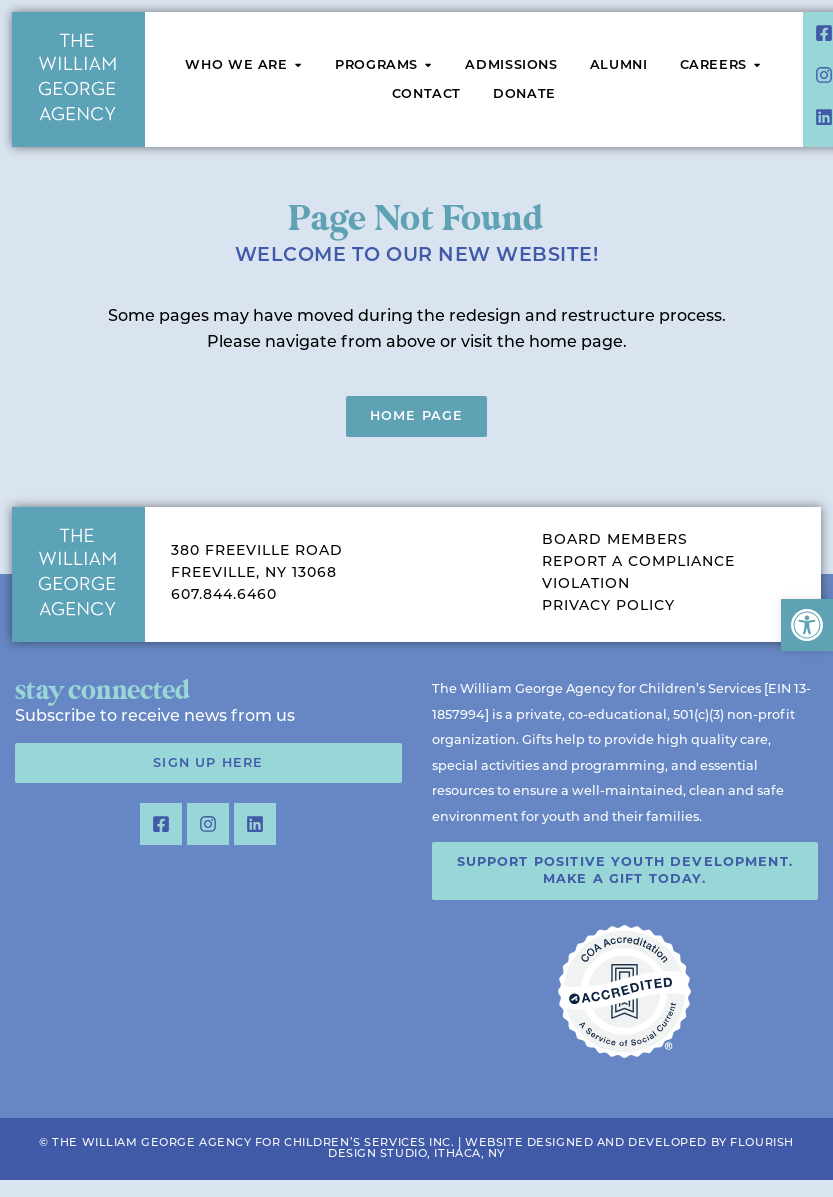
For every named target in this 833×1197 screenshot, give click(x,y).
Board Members (615, 540)
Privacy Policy (608, 606)
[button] (807, 625)
